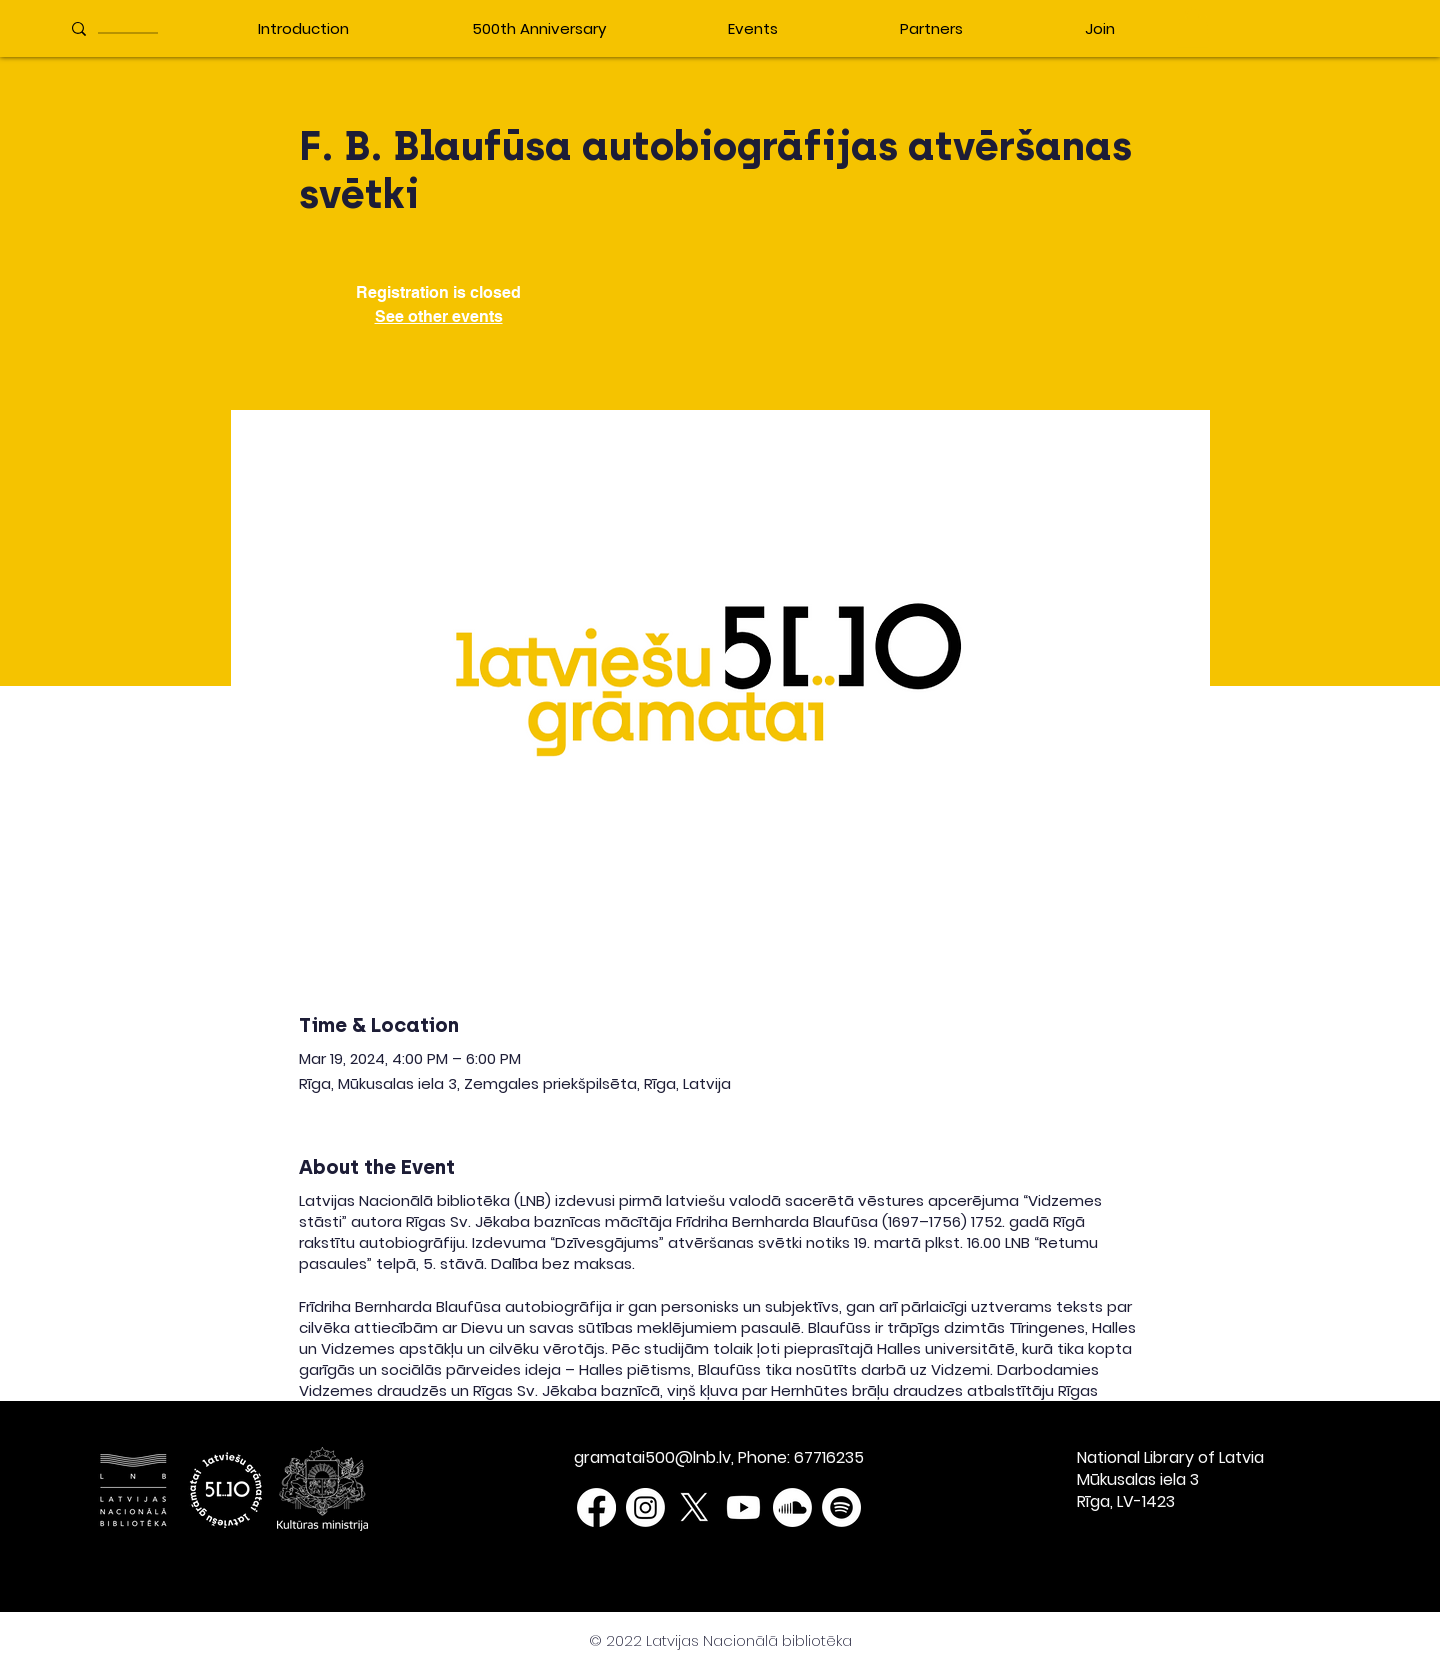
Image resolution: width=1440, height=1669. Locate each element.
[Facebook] (596, 1507)
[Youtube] (743, 1507)
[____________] (131, 28)
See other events (439, 316)
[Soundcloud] (792, 1507)
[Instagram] (645, 1507)
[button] (1193, 27)
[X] (694, 1507)
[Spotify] (841, 1507)
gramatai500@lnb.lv (652, 1457)
